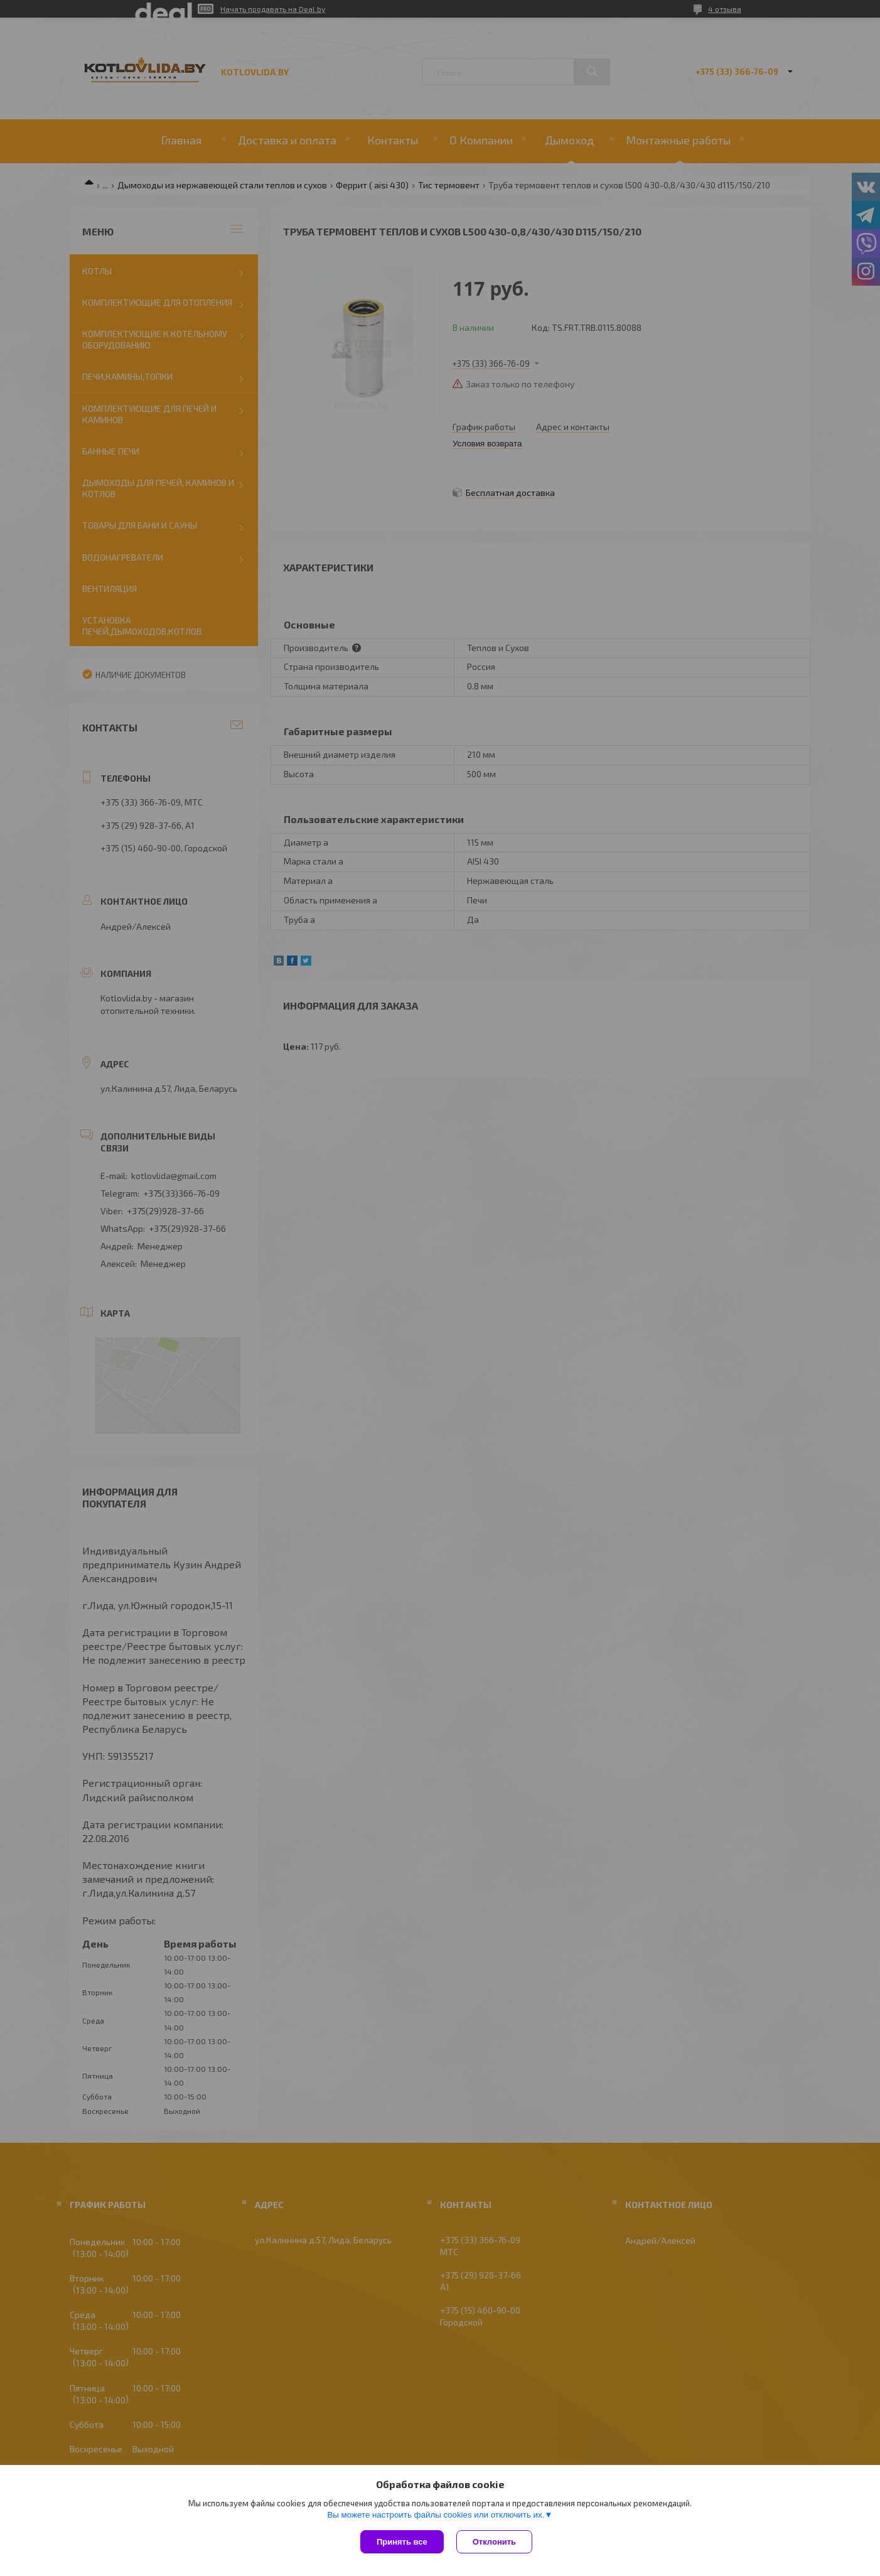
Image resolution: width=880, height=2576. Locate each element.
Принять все (402, 2541)
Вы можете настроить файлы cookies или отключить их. (435, 2514)
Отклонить (494, 2541)
